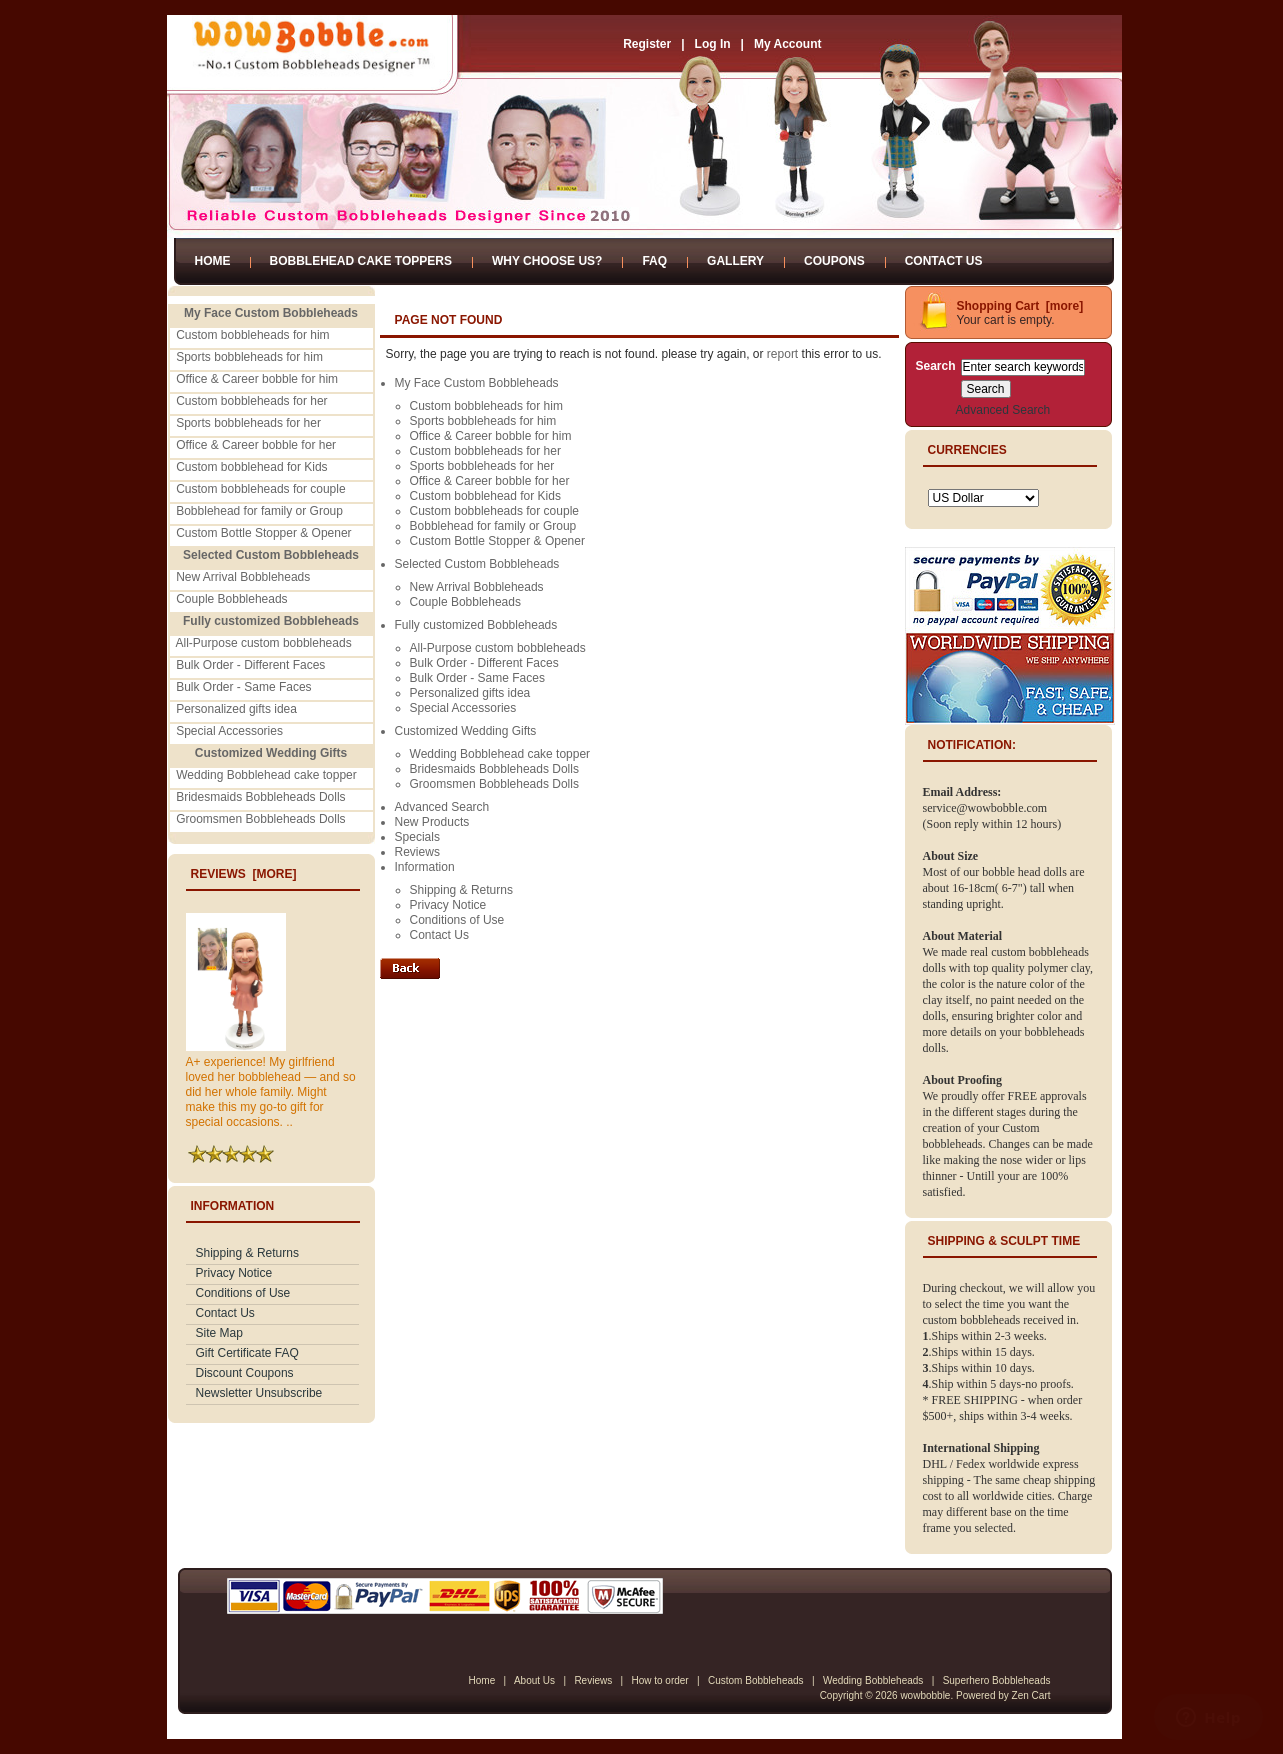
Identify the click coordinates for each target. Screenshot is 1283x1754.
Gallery (735, 261)
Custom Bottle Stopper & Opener (263, 533)
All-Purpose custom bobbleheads (264, 643)
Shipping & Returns (247, 1253)
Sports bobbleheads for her (248, 423)
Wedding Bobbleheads (873, 1680)
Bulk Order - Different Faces (250, 665)
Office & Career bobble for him (257, 379)
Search (936, 366)
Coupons (834, 261)
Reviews (417, 852)
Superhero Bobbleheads (997, 1680)
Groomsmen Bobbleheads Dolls (260, 819)
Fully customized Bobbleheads (476, 625)
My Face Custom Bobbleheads (477, 383)
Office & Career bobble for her (256, 445)
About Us (534, 1680)
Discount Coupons (245, 1373)
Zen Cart (1031, 1695)
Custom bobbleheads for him (252, 335)
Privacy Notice (234, 1273)
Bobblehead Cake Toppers (361, 261)
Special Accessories (229, 731)
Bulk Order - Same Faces (243, 687)
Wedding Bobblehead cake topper (266, 775)
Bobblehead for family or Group (259, 511)
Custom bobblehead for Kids (251, 467)
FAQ (654, 261)
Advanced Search (442, 807)
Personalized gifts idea (236, 709)
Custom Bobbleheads (756, 1680)
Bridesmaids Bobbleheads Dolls (260, 797)
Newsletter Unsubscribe (259, 1393)
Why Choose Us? (547, 261)
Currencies (967, 450)
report (782, 354)
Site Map (219, 1333)
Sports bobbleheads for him (249, 357)
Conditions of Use (243, 1293)
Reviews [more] (244, 874)
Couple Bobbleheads (231, 599)
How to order (659, 1680)
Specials (417, 837)
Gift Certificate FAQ (247, 1353)
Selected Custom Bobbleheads (477, 564)
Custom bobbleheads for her (251, 401)
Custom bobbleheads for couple (260, 489)
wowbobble (925, 1695)
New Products (432, 822)
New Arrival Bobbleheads (243, 577)
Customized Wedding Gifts (466, 731)
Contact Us (944, 261)
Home (213, 261)
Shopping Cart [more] (1020, 306)
